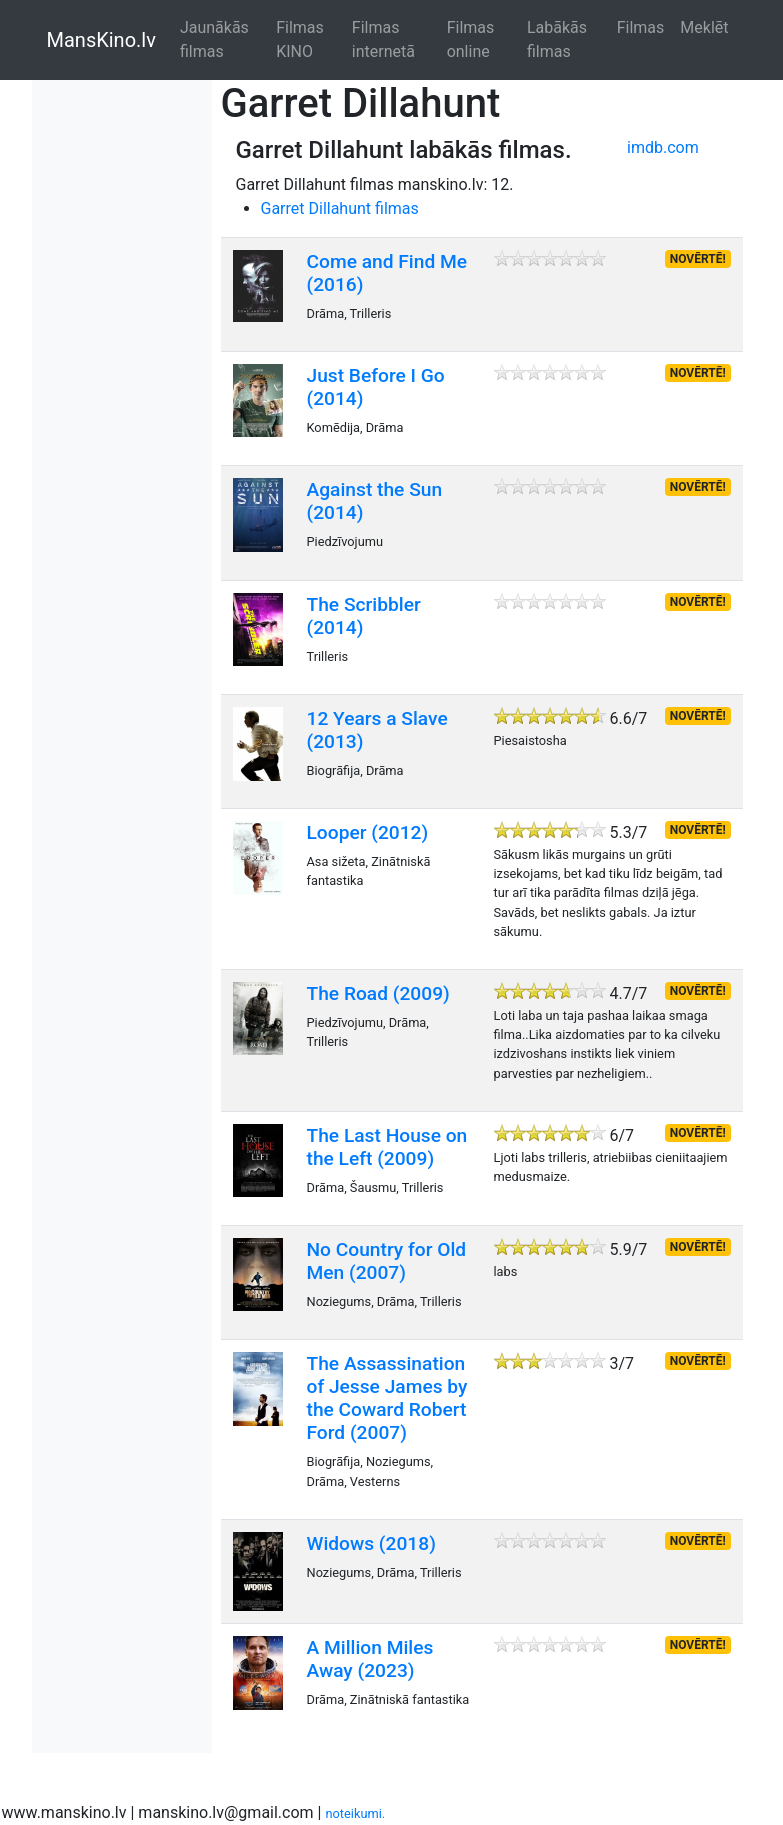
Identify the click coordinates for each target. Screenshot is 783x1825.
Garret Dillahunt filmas (340, 208)
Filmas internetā (383, 39)
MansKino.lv (101, 40)
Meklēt (704, 27)
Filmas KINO (300, 39)
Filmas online (471, 39)
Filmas (641, 27)
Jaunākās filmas (214, 39)
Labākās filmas (557, 39)
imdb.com (663, 147)
